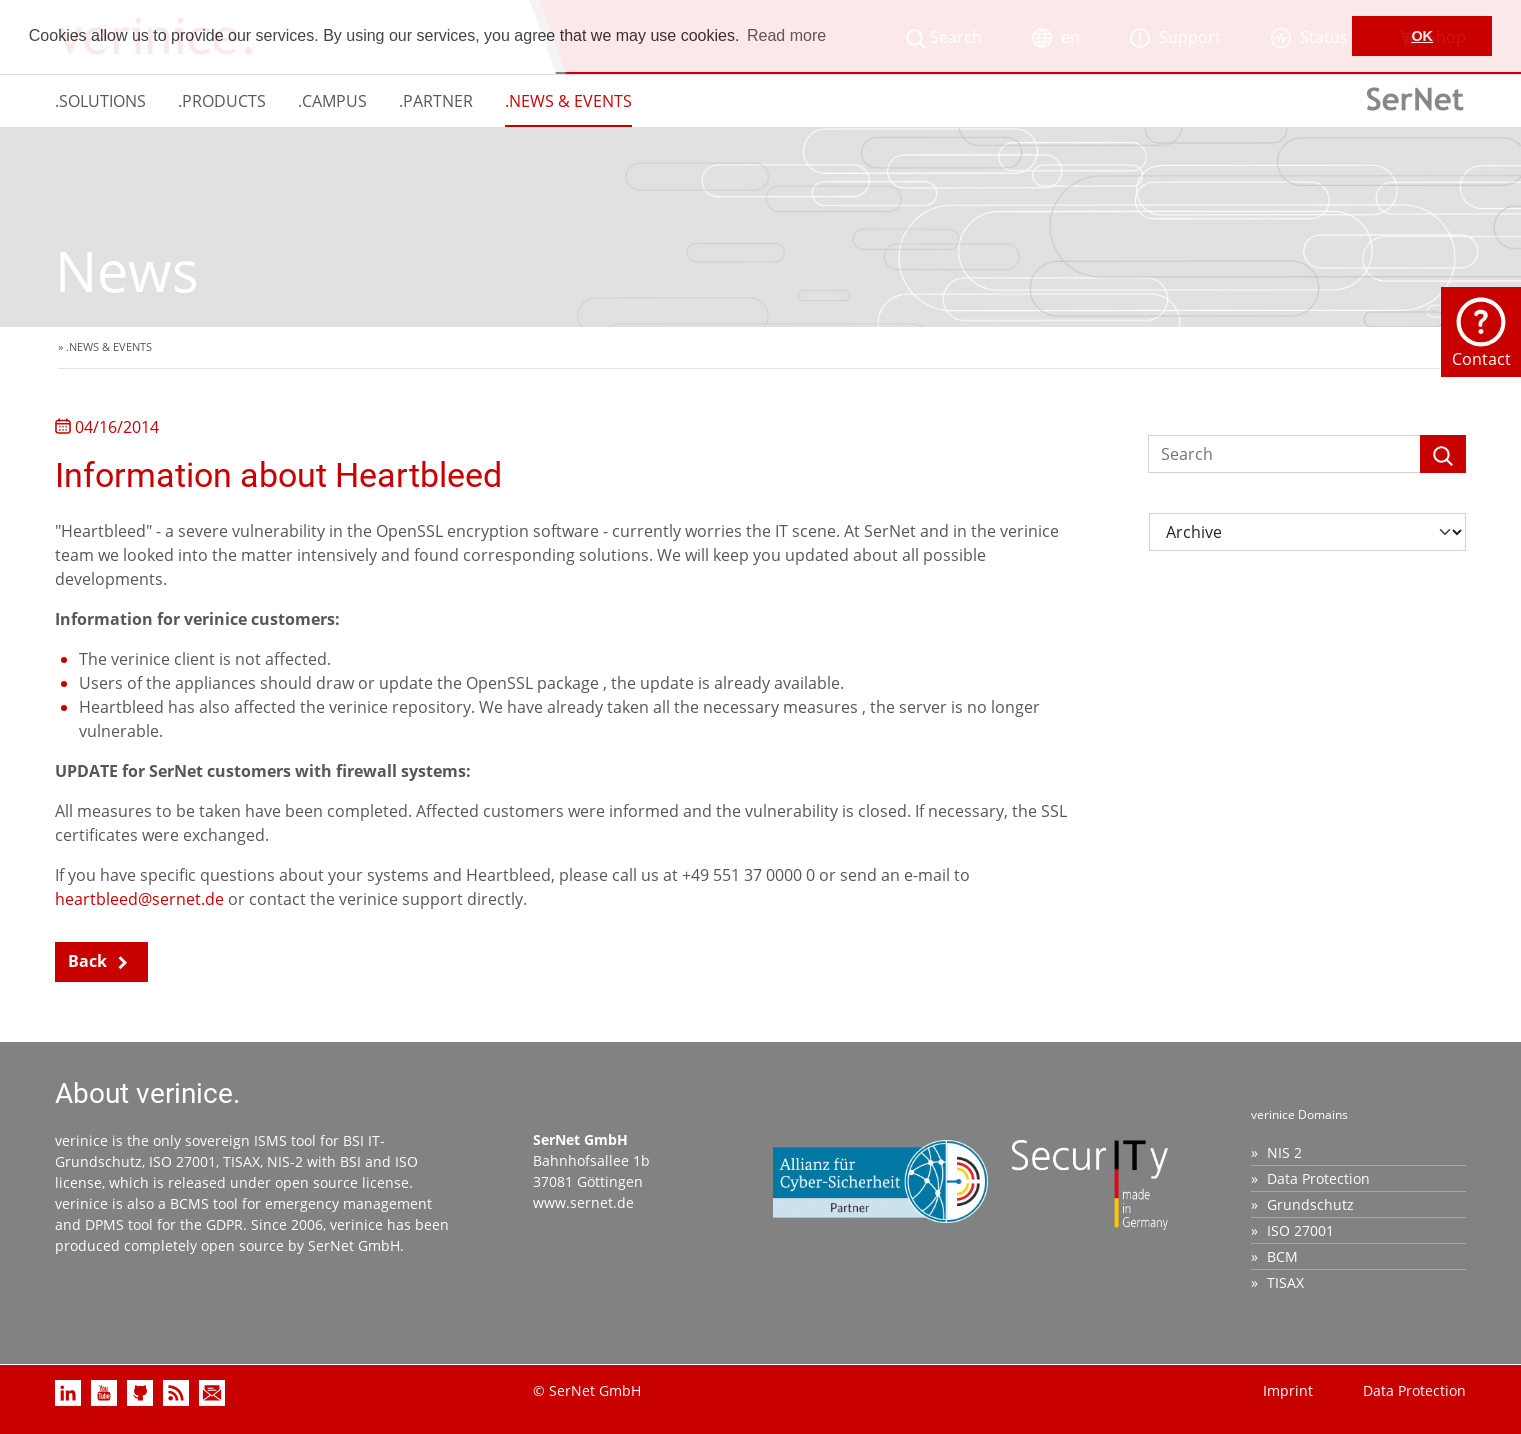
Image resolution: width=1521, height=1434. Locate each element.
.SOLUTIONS (100, 101)
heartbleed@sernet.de (139, 899)
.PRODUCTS (222, 101)
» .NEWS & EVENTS (105, 346)
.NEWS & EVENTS (568, 101)
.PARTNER (436, 101)
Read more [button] (786, 35)
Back (87, 961)
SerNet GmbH (354, 1245)
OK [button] (1422, 36)
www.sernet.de (583, 1202)
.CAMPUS (332, 101)
